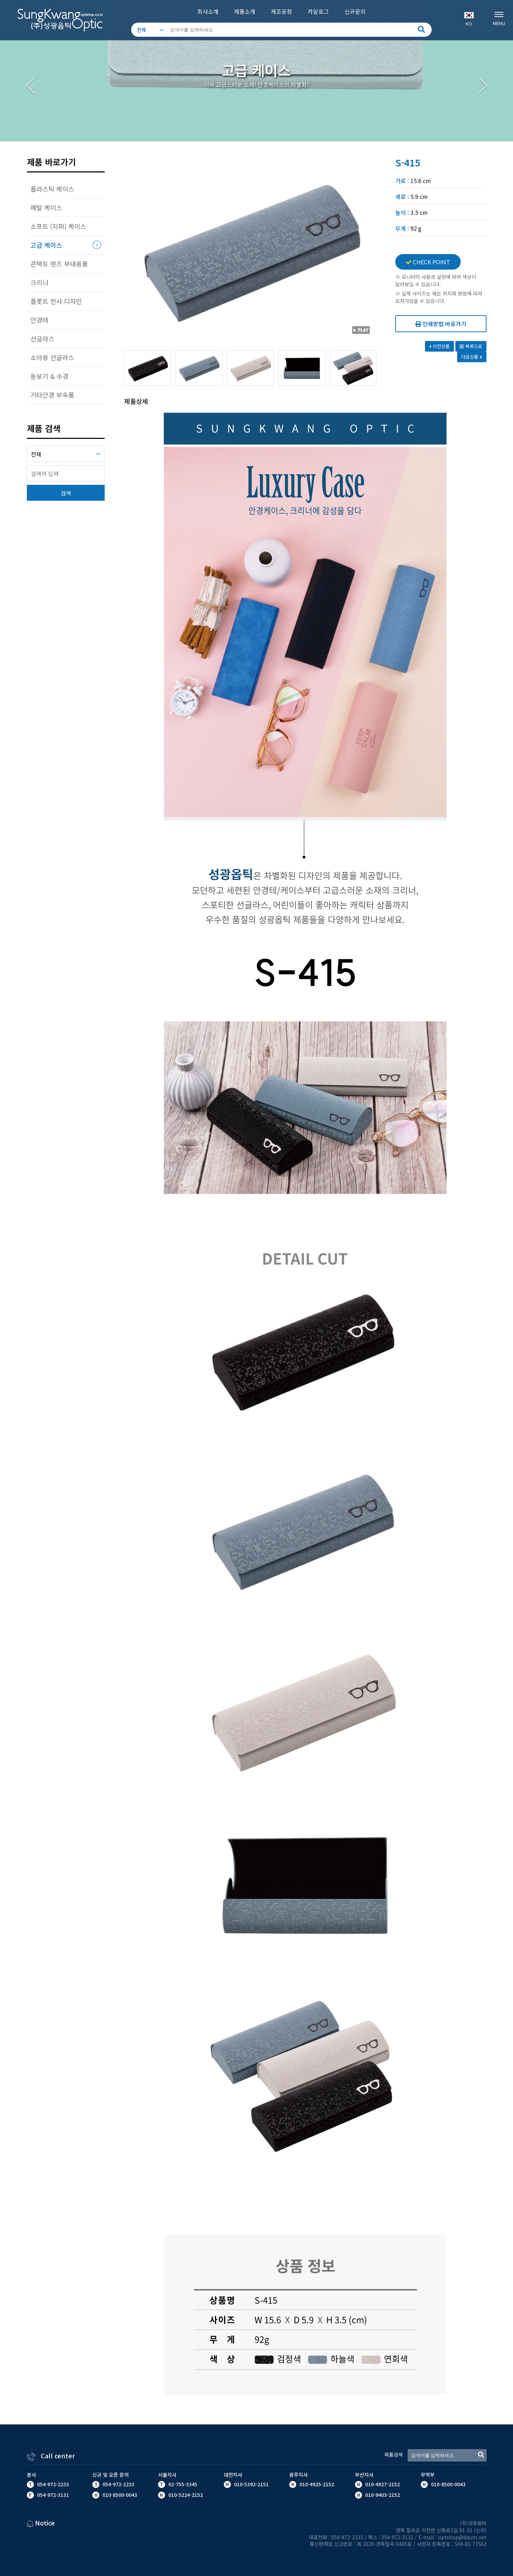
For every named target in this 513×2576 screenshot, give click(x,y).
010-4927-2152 (382, 2484)
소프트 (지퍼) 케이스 (58, 226)
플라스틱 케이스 (52, 188)
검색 (65, 493)
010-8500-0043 (448, 2484)
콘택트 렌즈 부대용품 (59, 263)
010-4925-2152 (316, 2484)
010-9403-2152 (382, 2494)
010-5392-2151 (251, 2484)
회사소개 (207, 11)
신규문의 (355, 11)
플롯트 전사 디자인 (56, 301)
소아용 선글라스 (52, 357)
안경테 (39, 319)
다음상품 (471, 356)
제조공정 (281, 11)
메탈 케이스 (46, 207)
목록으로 (471, 346)
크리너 (39, 282)
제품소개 (244, 11)
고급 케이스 (46, 244)
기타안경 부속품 (52, 394)
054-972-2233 (53, 2484)
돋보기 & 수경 (49, 376)
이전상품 (439, 346)
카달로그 (318, 11)
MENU (499, 18)
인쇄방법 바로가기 (440, 323)
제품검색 (393, 2454)
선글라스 (42, 338)
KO (469, 19)
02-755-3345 (182, 2484)
